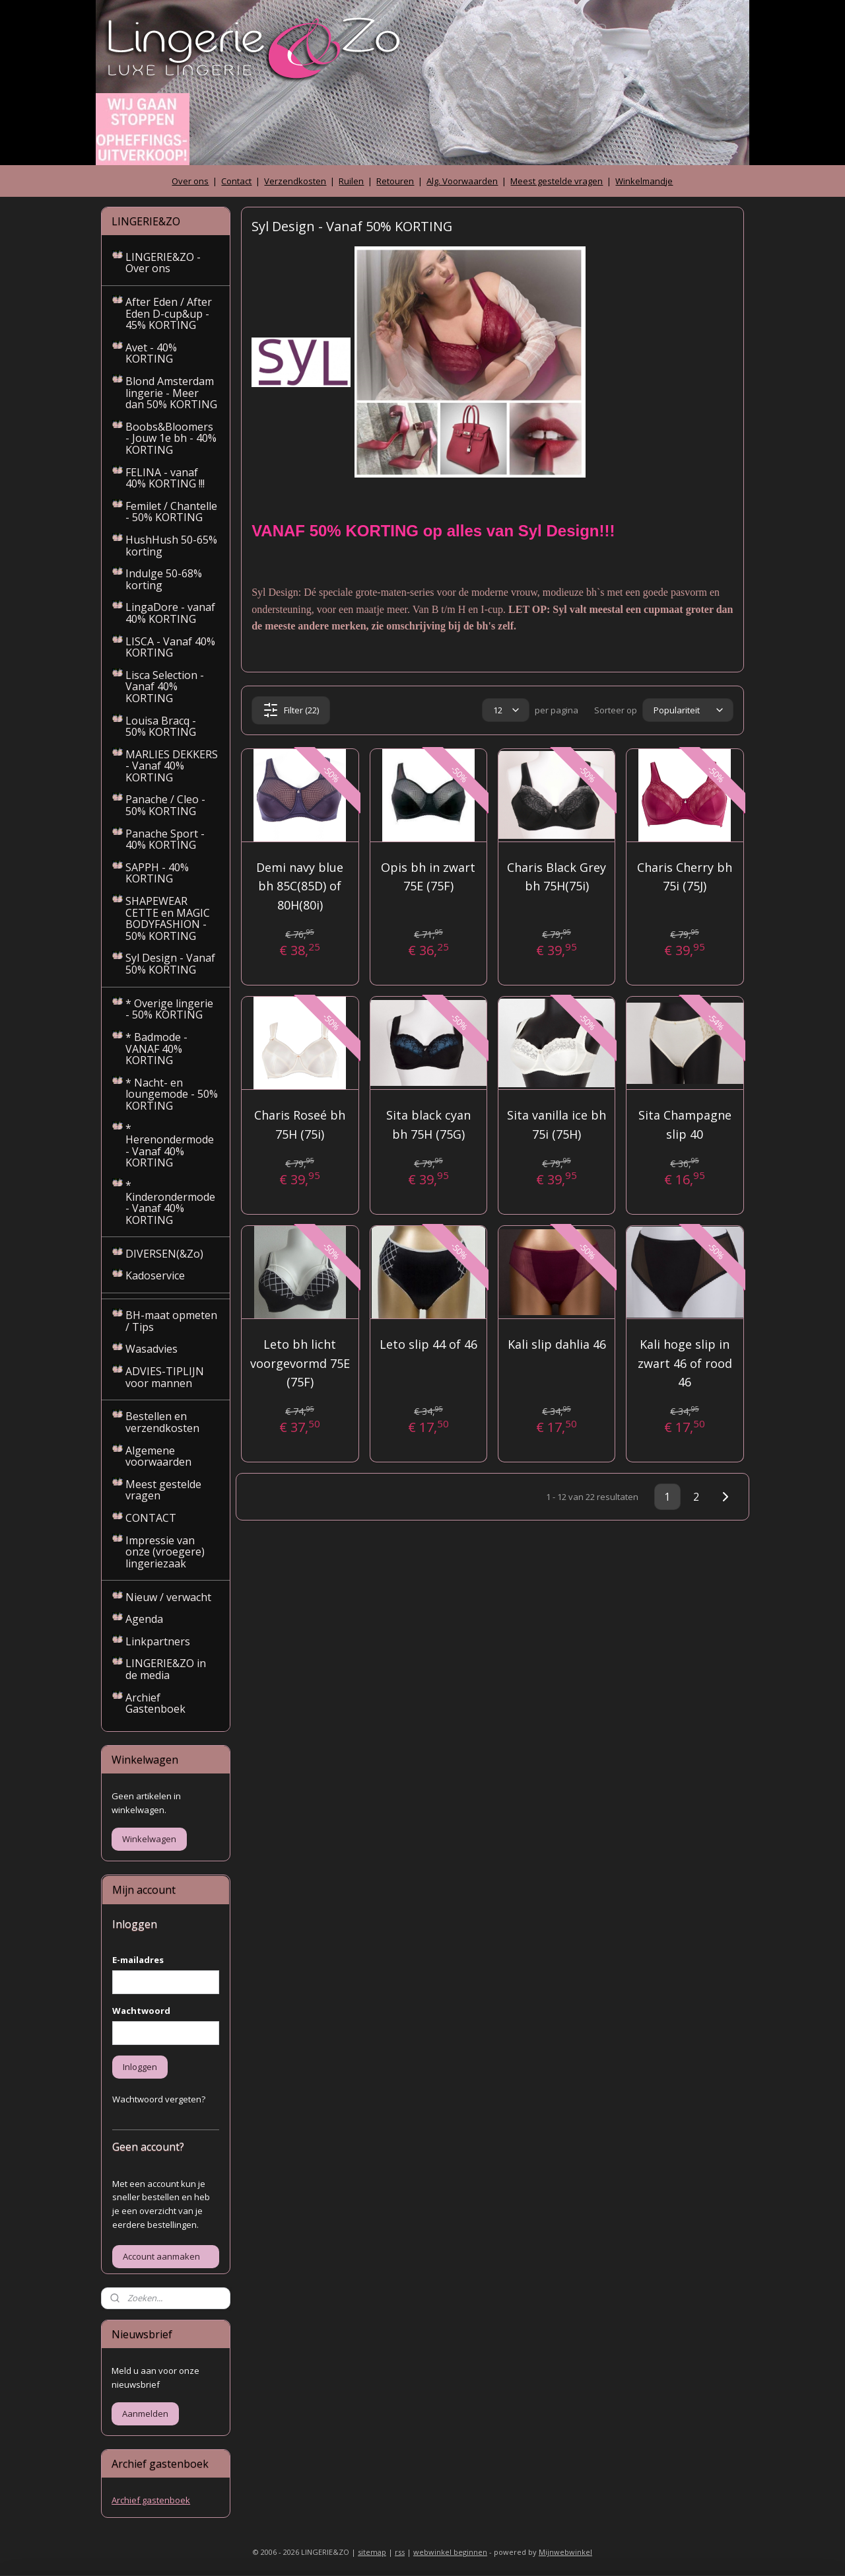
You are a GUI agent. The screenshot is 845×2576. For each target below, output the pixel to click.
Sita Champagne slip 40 (684, 1124)
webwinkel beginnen (450, 2552)
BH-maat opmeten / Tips (171, 1321)
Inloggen (140, 2067)
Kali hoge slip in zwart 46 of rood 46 (685, 1363)
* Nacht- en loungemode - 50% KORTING (171, 1094)
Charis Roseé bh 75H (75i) (299, 1124)
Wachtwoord (141, 2011)
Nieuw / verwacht (168, 1597)
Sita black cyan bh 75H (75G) (428, 1124)
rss (400, 2552)
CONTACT (150, 1518)
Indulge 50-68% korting (163, 579)
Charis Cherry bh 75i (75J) (685, 876)
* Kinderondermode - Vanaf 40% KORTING (170, 1202)
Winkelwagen (149, 1839)
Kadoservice (155, 1275)
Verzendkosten (295, 181)
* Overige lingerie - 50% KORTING (169, 1009)
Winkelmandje (644, 181)
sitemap (372, 2552)
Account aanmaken (161, 2256)
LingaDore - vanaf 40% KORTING (170, 613)
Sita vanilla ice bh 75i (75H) (556, 1124)
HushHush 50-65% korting (171, 545)
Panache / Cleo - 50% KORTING (165, 805)
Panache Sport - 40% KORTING (165, 839)
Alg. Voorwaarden (462, 181)
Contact (236, 181)
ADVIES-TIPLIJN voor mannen (164, 1377)
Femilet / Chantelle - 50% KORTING (171, 512)
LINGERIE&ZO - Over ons (163, 263)
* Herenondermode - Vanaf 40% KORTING (169, 1145)
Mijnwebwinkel (565, 2552)
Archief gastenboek (151, 2500)
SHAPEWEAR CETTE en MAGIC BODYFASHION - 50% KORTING (167, 918)
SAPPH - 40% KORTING (157, 873)
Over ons (190, 181)
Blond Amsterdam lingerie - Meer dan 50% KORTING (171, 392)
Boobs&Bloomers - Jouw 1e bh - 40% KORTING (171, 438)
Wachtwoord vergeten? (158, 2099)
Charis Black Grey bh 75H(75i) (556, 876)
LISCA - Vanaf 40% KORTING (170, 647)
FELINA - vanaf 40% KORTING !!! (165, 478)
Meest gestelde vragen (556, 181)
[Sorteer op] (688, 710)
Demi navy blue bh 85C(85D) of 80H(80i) (299, 886)
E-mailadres (138, 1960)
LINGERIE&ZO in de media (165, 1669)
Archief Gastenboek (155, 1703)
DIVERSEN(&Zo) (164, 1253)
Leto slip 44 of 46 (428, 1344)
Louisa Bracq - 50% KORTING (160, 726)
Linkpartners (157, 1641)
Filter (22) (291, 710)
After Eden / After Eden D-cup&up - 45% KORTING (168, 313)
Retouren (395, 181)
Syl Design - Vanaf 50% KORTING (170, 963)
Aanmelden (145, 2413)
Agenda (144, 1619)
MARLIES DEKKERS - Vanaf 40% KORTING (171, 766)
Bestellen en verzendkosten (162, 1422)
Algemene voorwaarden (158, 1456)
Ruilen (351, 181)
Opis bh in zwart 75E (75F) (428, 876)
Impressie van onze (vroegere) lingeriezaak (165, 1552)
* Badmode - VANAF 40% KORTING (156, 1048)
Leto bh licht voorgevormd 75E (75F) (300, 1363)
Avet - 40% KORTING (151, 353)
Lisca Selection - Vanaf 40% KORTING (164, 686)
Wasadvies (151, 1349)
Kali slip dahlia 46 (557, 1344)
